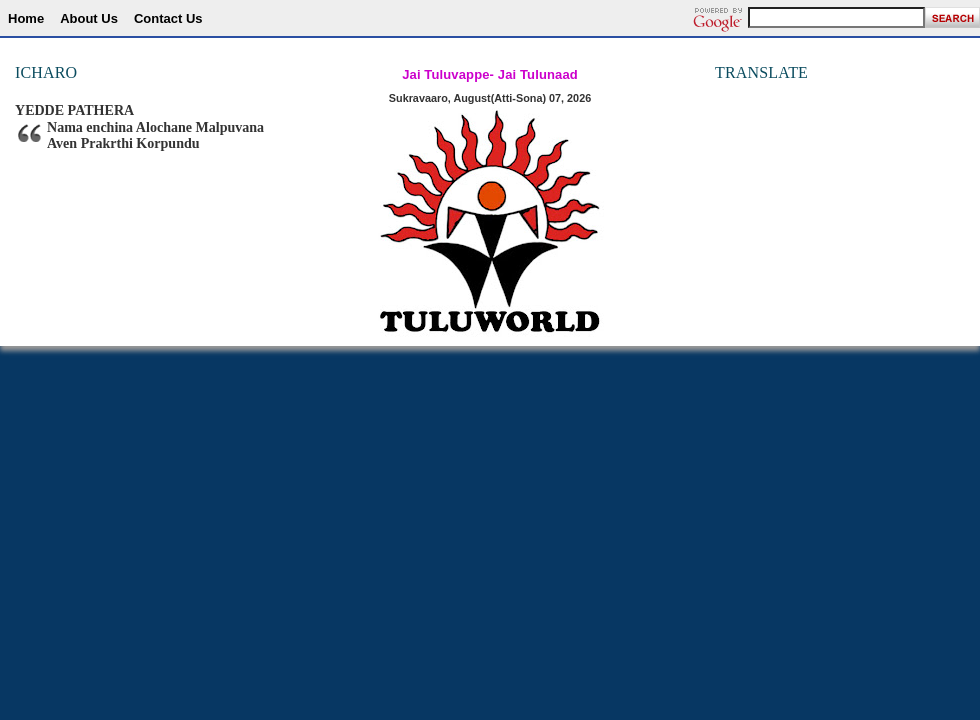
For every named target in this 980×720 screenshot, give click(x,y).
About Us (89, 18)
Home (26, 18)
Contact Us (168, 18)
